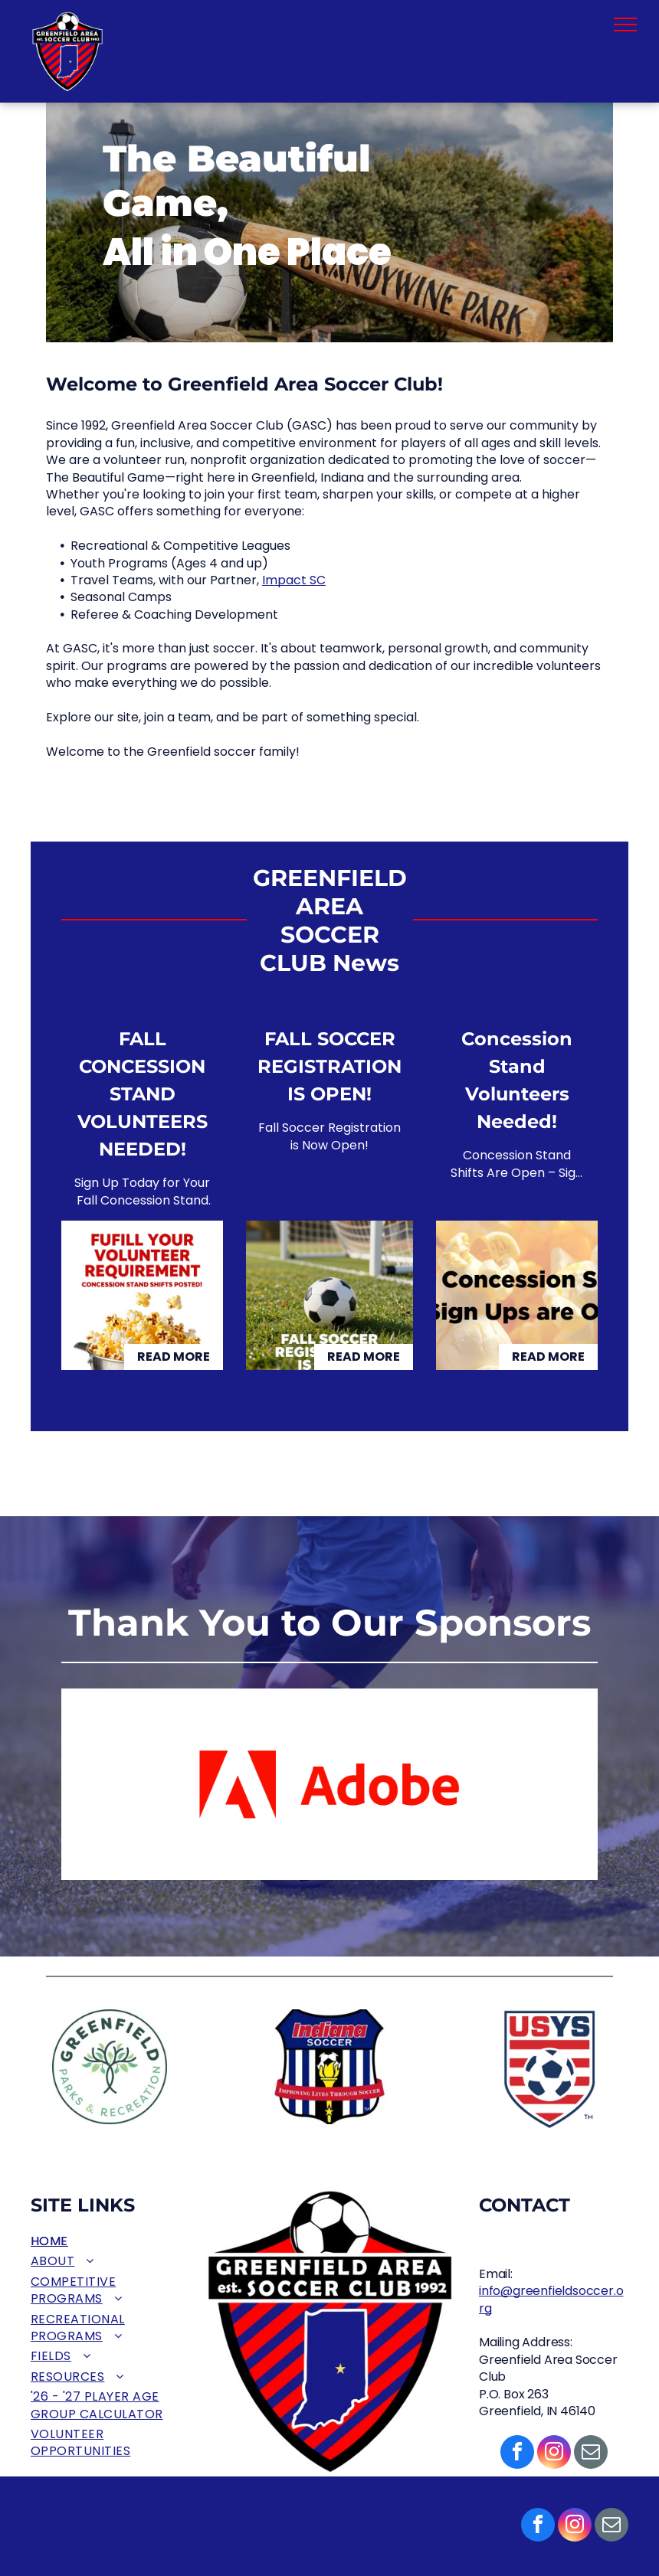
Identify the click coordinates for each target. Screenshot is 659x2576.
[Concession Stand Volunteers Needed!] (517, 1295)
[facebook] (538, 2526)
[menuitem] (105, 2241)
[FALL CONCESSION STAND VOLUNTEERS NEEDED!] (142, 1295)
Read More (173, 1356)
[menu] (625, 24)
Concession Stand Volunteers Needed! (516, 1080)
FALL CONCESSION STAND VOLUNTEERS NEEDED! (142, 1094)
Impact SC (294, 580)
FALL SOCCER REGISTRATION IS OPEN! (329, 1066)
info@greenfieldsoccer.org (551, 2299)
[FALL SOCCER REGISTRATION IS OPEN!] (329, 1295)
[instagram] (575, 2526)
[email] (611, 2526)
